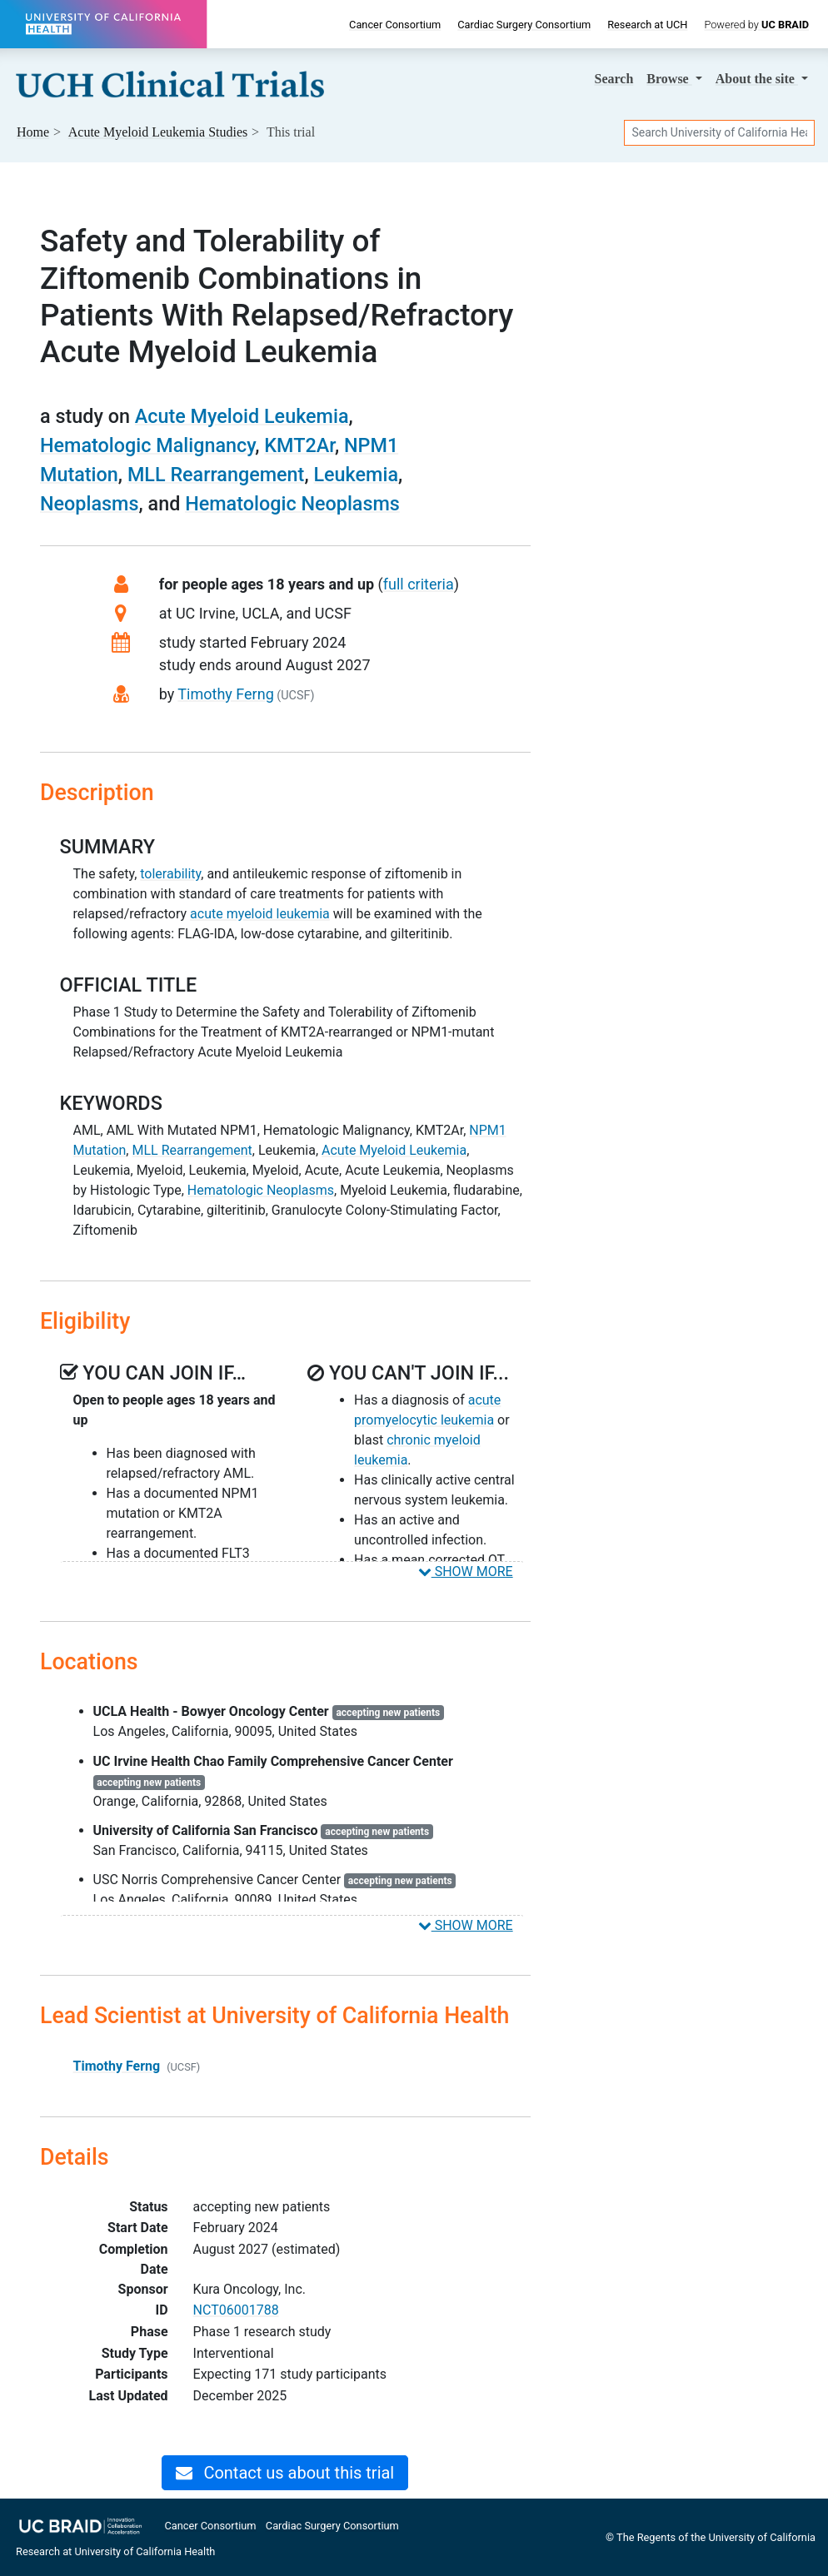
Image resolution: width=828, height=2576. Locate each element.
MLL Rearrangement (216, 474)
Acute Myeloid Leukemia (242, 416)
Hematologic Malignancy (147, 445)
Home (33, 132)
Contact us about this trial (285, 2473)
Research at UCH (647, 24)
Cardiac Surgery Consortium (524, 24)
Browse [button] (668, 79)
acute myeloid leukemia (260, 914)
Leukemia (355, 474)
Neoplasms (89, 503)
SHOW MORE (465, 1571)
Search (614, 79)
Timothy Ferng (225, 694)
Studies (158, 132)
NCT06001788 (236, 2310)
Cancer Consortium (395, 24)
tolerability (170, 874)
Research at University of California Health (115, 2551)
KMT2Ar (299, 445)
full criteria (418, 584)
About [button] (757, 79)
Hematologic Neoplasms (292, 503)
